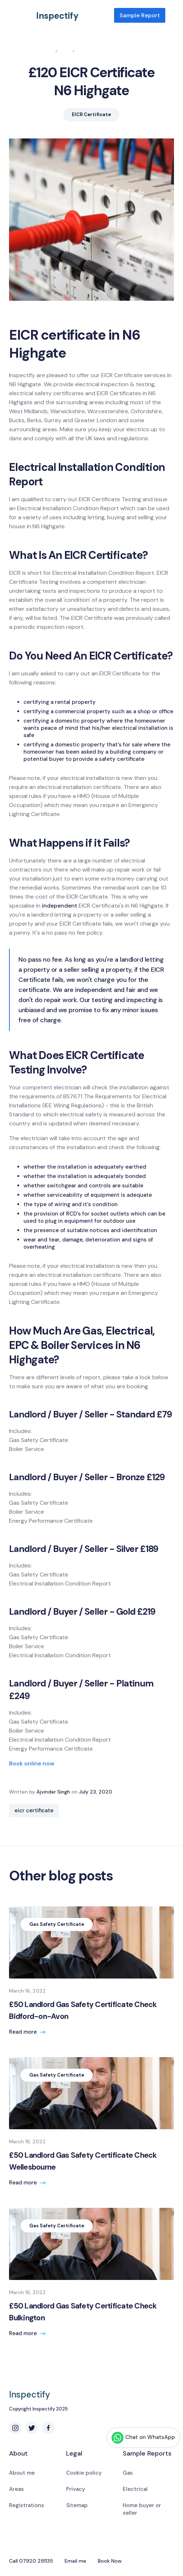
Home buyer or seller (142, 2509)
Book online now (32, 1763)
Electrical (135, 2489)
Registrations (26, 2505)
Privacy (75, 2489)
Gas (128, 2472)
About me (22, 2472)
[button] (169, 15)
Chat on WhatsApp (143, 2438)
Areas (16, 2489)
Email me (75, 2561)
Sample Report (139, 15)
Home (46, 51)
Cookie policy (84, 2472)
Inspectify (57, 15)
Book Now (110, 2561)
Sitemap (77, 2505)
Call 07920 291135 (31, 2561)
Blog (65, 51)
